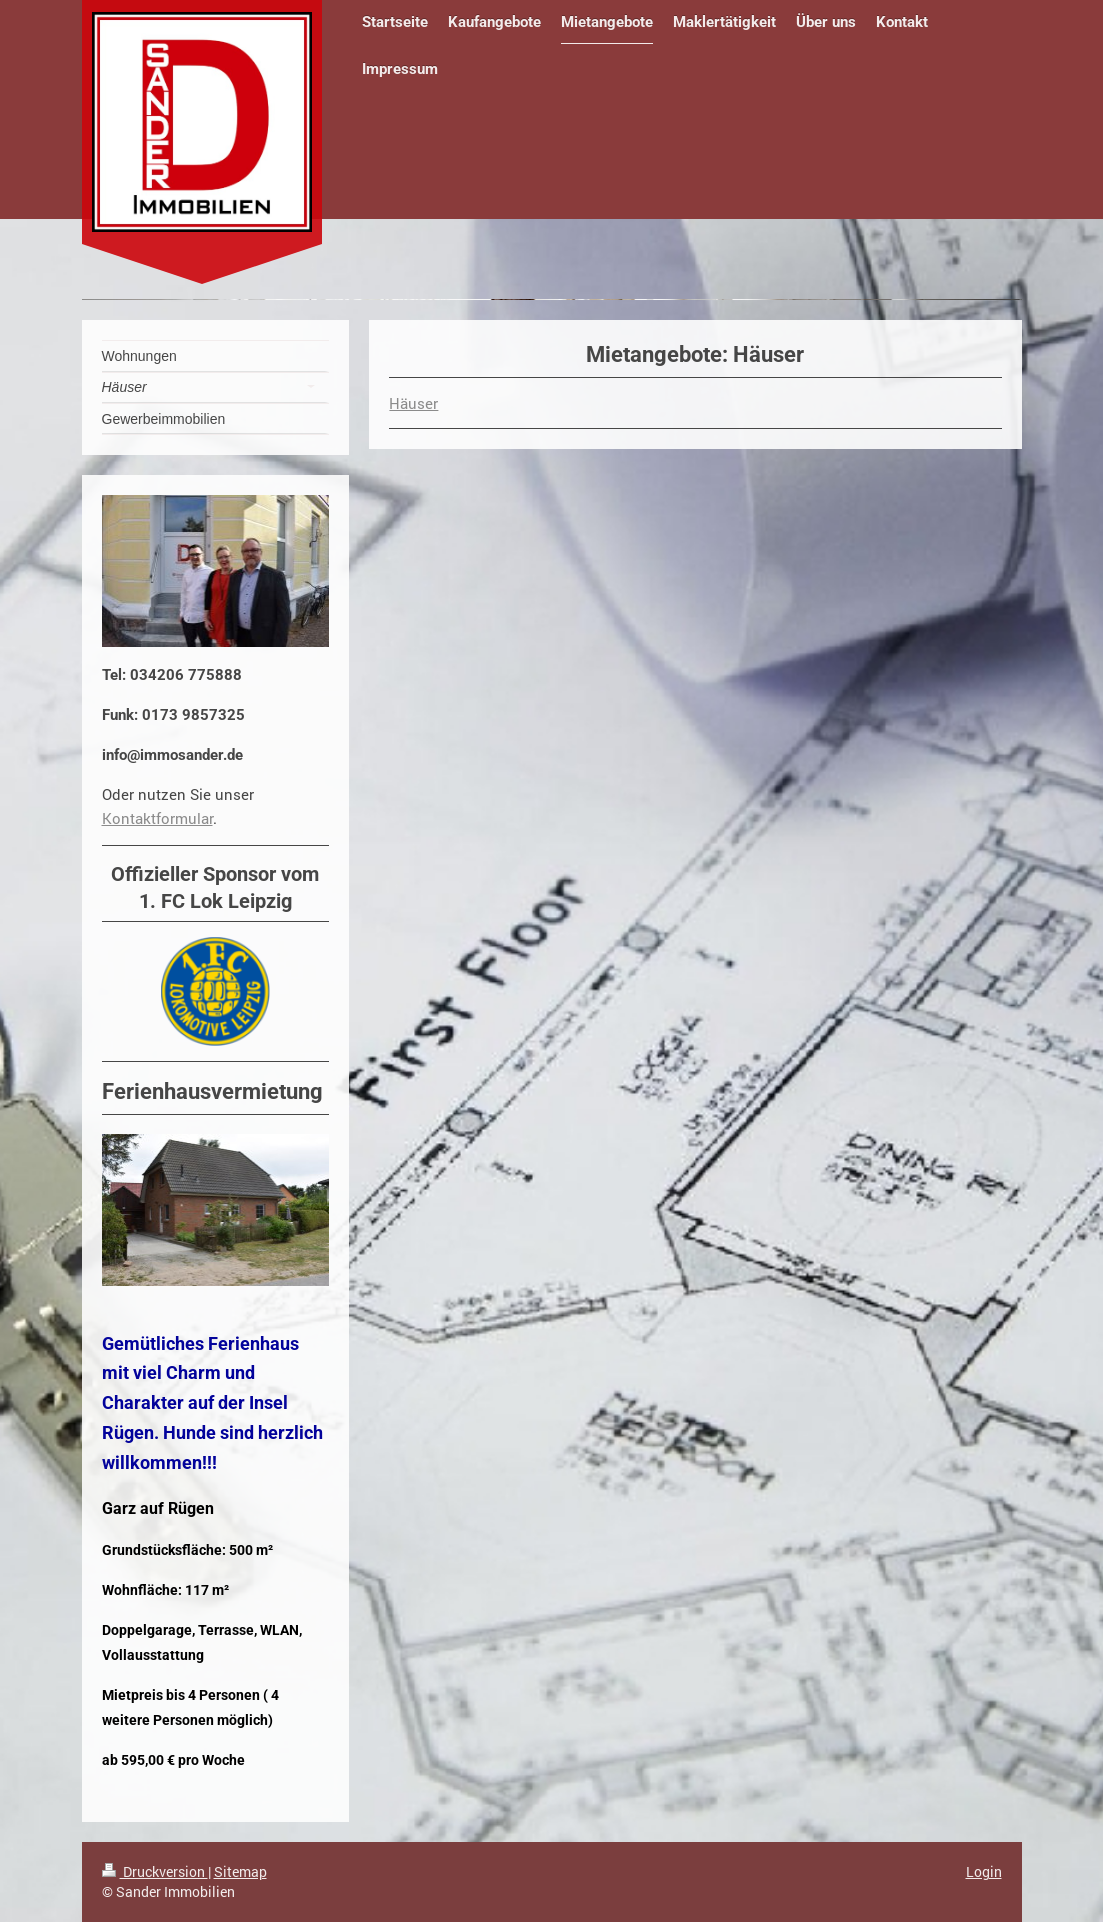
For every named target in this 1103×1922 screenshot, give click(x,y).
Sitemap (240, 1871)
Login (984, 1871)
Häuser (413, 403)
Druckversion (155, 1871)
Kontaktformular (157, 818)
